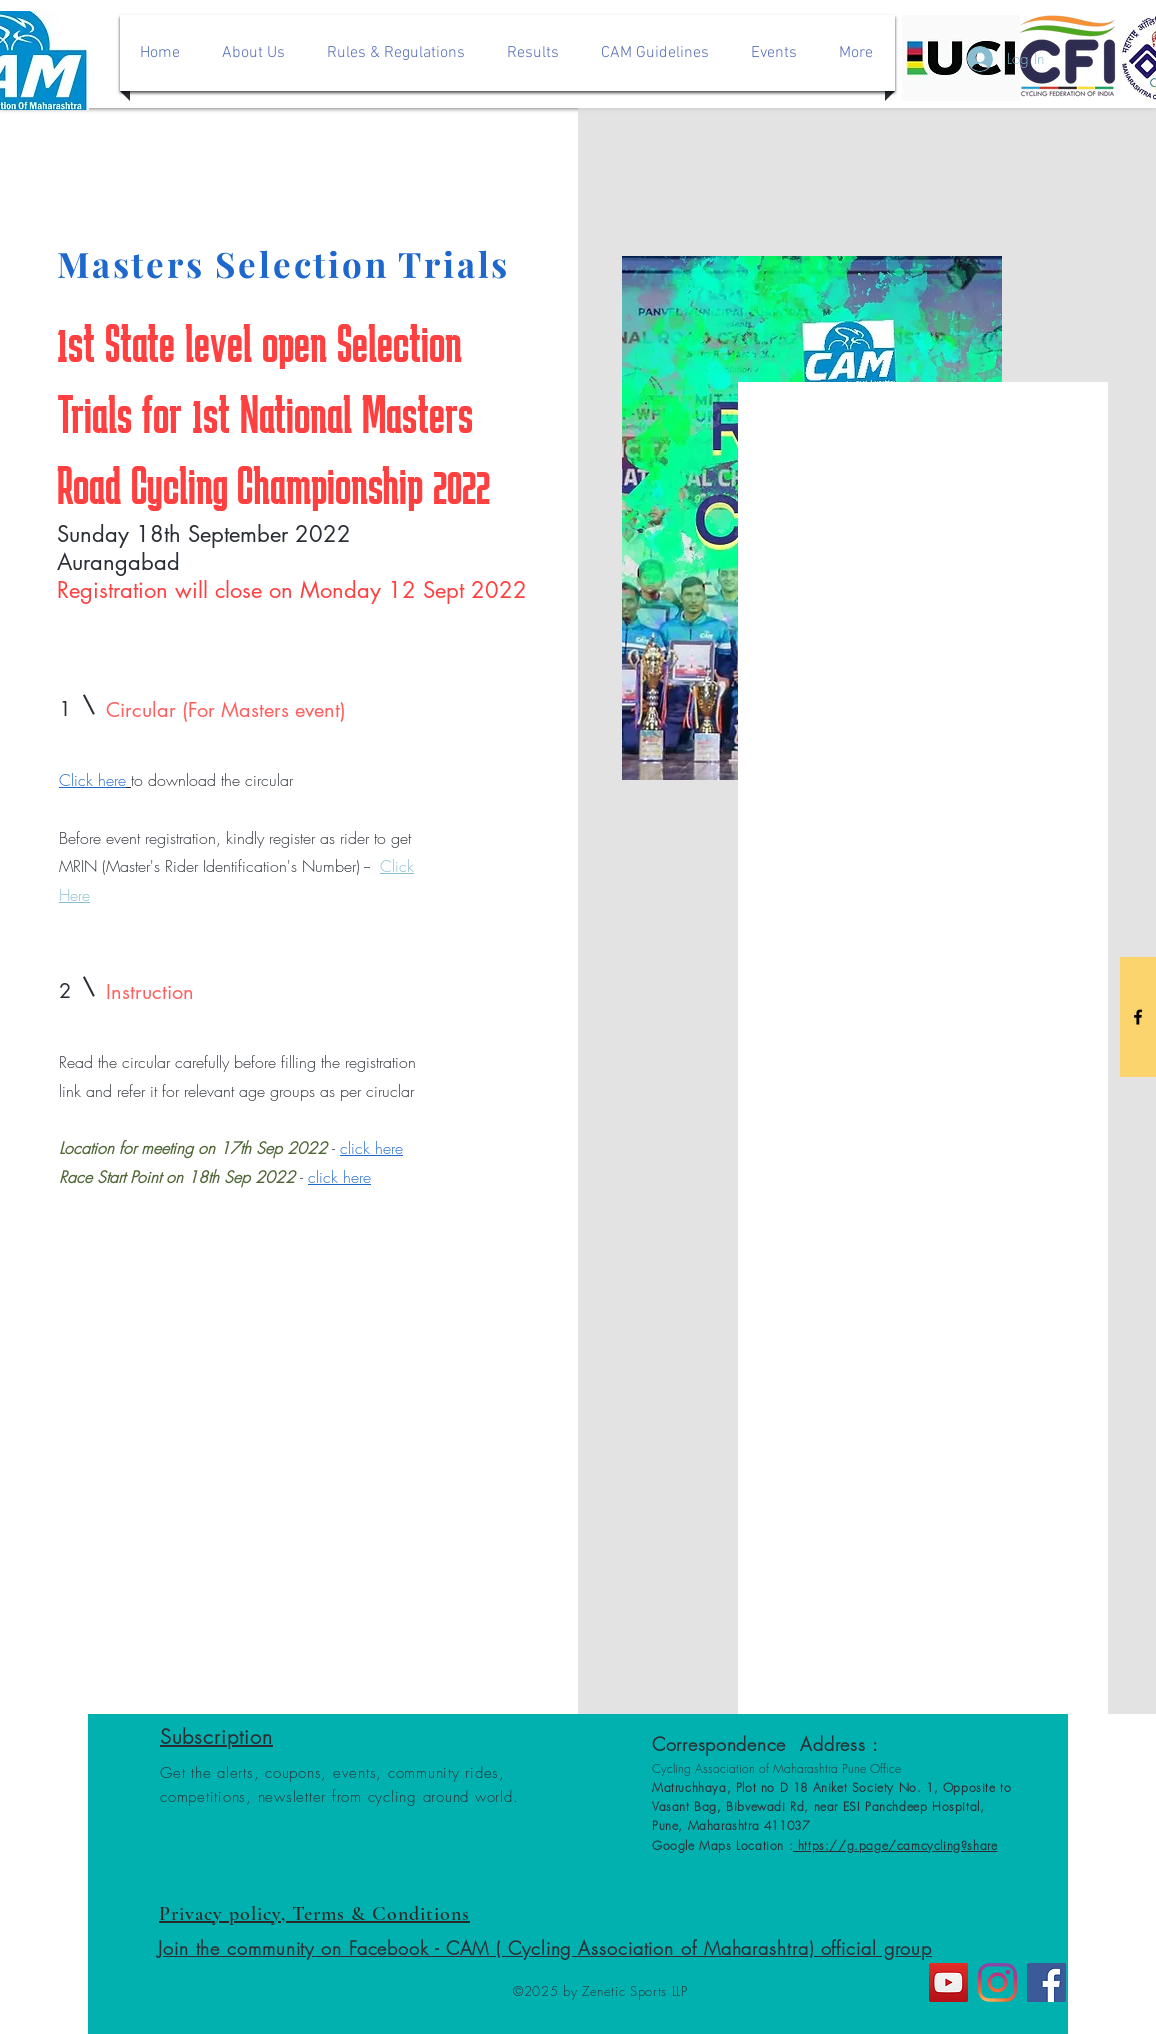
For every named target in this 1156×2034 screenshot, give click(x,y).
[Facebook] (1046, 1982)
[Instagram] (997, 1982)
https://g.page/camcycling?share (895, 1845)
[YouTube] (948, 1982)
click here (371, 1148)
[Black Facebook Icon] (1138, 1017)
